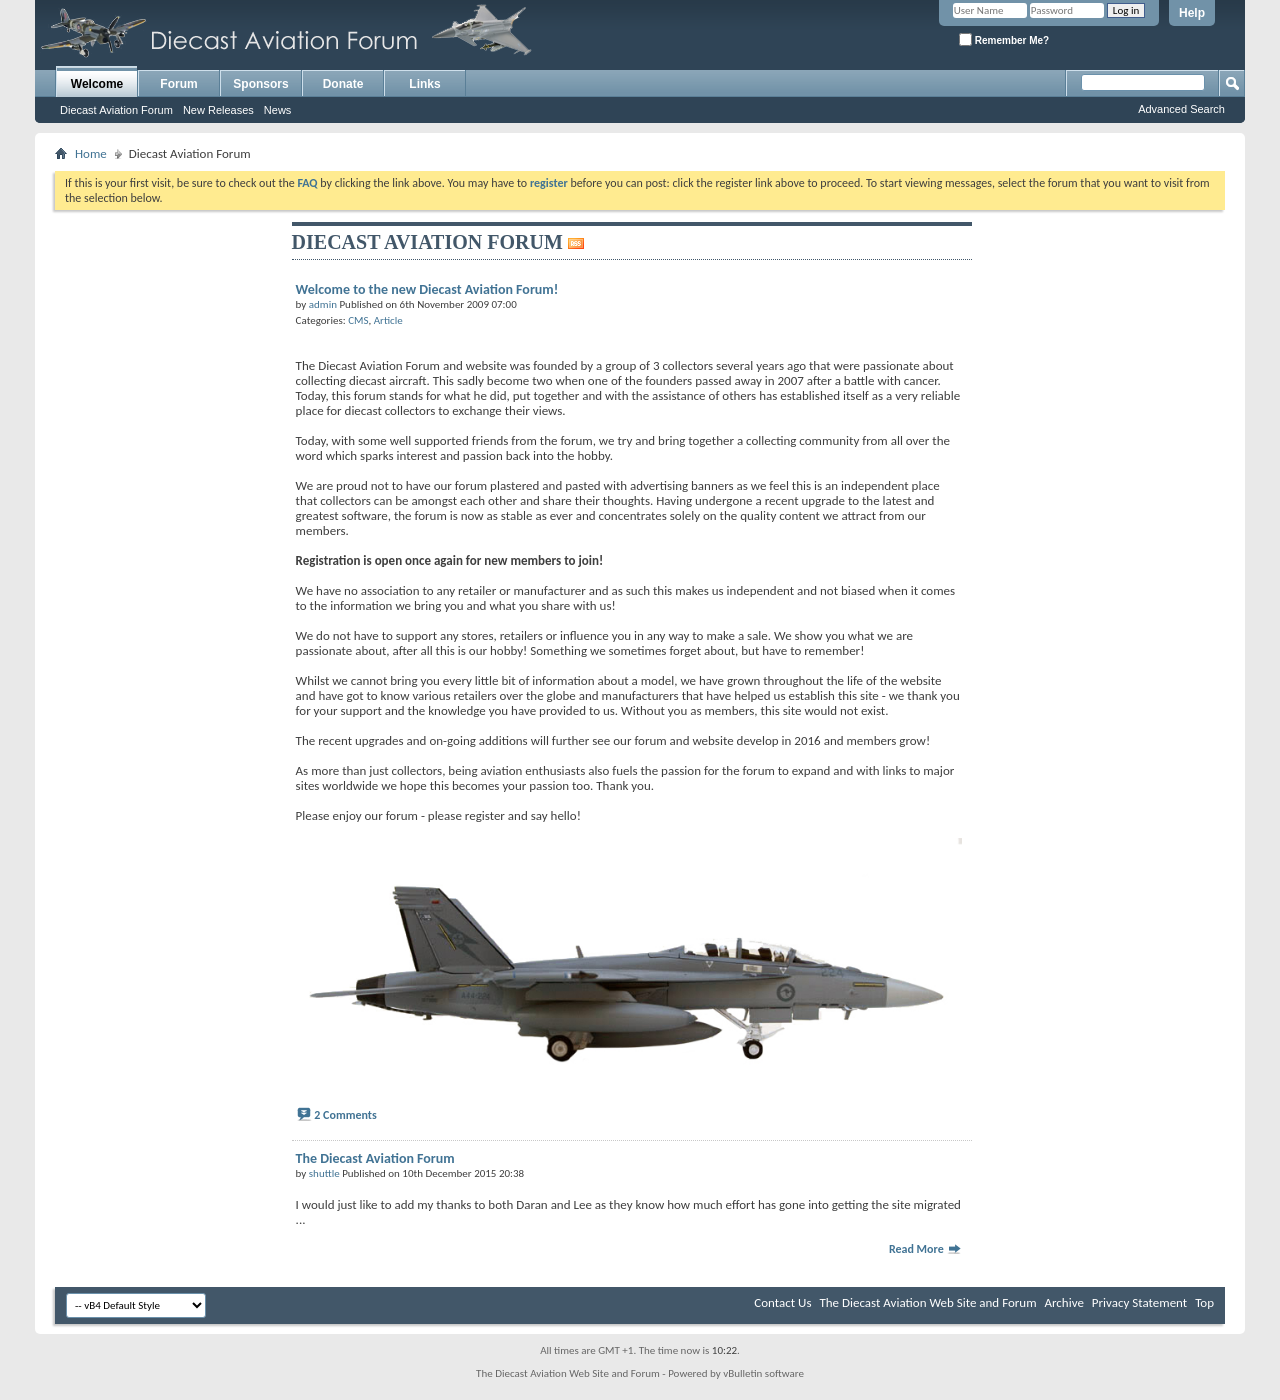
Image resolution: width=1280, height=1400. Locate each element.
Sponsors (260, 84)
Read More (926, 1249)
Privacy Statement (1139, 1302)
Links (424, 84)
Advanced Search (1181, 109)
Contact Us (782, 1302)
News (278, 110)
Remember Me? (1004, 39)
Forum (178, 84)
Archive (1063, 1302)
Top (1204, 1302)
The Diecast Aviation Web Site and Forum (927, 1302)
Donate (343, 84)
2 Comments (345, 1115)
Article (388, 320)
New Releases (218, 110)
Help (1192, 13)
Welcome (97, 84)
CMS (358, 320)
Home (91, 153)
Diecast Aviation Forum (116, 110)
